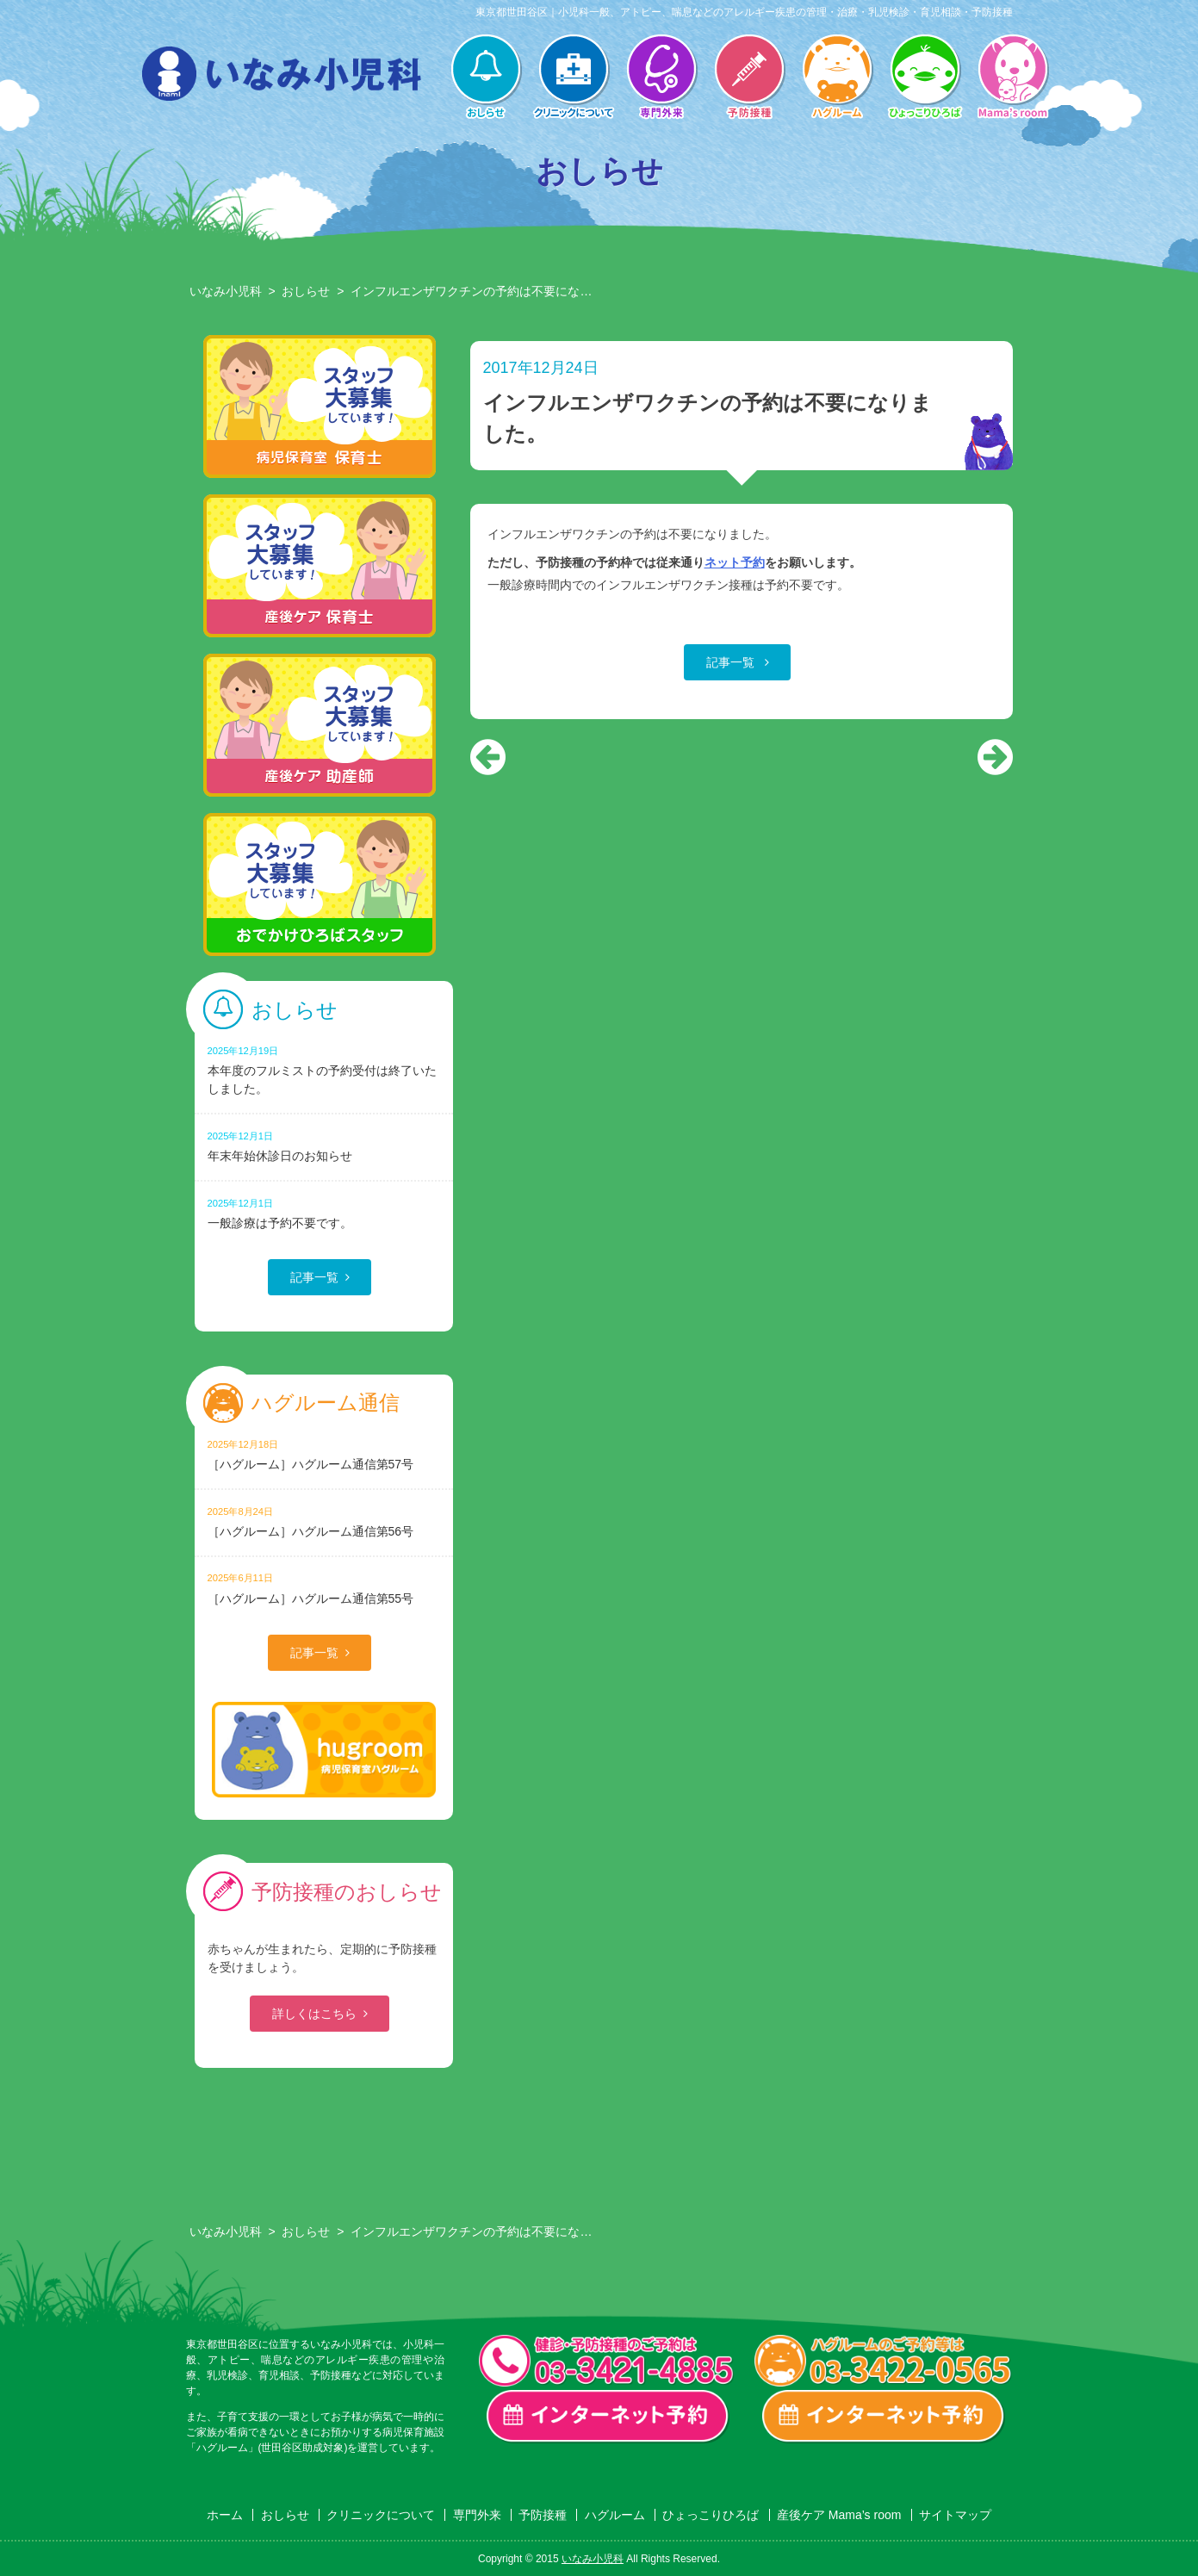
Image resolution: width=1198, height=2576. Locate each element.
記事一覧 (732, 662)
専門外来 (661, 78)
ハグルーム (837, 78)
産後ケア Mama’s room (1013, 78)
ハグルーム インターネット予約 (883, 2416)
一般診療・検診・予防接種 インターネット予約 (608, 2416)
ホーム (225, 2515)
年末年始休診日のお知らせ (324, 1146)
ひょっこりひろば (925, 78)
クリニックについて (574, 78)
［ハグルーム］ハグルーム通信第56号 (324, 1521)
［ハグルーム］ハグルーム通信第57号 (324, 1454)
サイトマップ (955, 2515)
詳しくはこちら (314, 2013)
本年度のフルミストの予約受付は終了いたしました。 (324, 1070)
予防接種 (749, 78)
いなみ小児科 (225, 291)
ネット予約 (735, 562)
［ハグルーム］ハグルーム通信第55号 (324, 1588)
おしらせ (486, 78)
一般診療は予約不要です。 (324, 1213)
